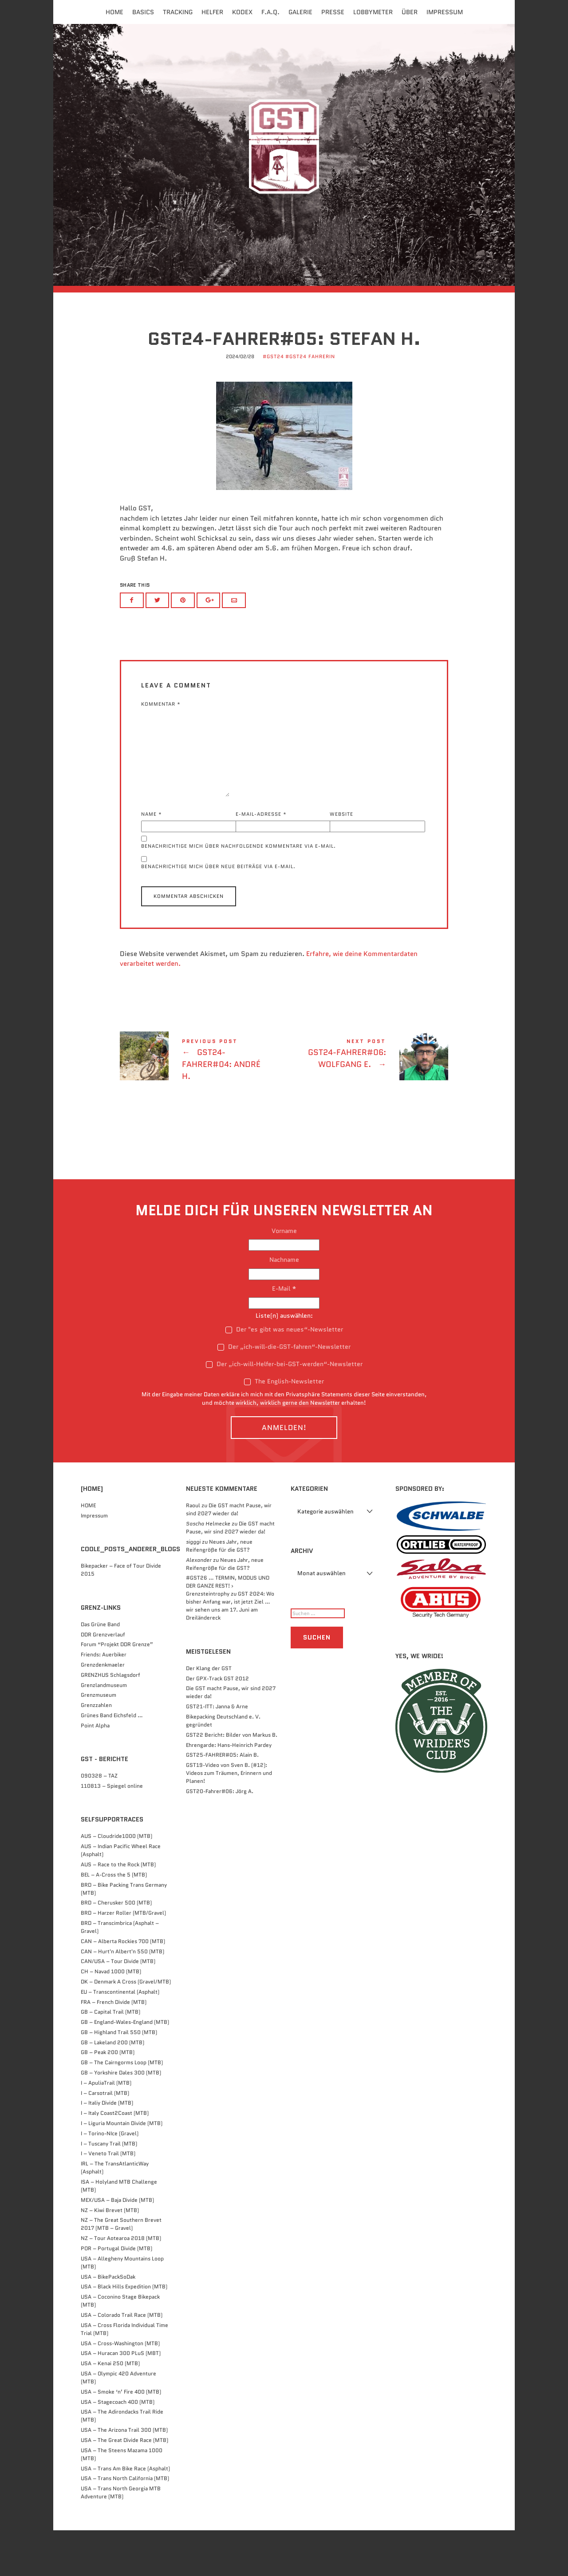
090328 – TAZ (99, 1821)
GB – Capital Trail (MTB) (110, 2057)
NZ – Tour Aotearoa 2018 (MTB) (121, 2284)
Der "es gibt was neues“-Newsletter (284, 1375)
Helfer (212, 12)
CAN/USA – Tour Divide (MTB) (118, 2007)
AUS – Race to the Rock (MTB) (118, 1910)
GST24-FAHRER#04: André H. (202, 1106)
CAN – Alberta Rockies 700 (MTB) (123, 1987)
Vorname (284, 1276)
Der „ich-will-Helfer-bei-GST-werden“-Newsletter (284, 1409)
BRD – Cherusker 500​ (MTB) (116, 1948)
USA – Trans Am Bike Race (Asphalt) (125, 2514)
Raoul (193, 1551)
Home (114, 12)
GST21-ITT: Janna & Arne (217, 1752)
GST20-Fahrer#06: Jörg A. (219, 1837)
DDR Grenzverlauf (103, 1680)
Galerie (300, 12)
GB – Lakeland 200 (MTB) (112, 2088)
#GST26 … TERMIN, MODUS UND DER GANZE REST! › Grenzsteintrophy (227, 1631)
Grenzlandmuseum (104, 1730)
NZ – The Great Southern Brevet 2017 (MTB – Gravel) (121, 2269)
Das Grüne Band (100, 1670)
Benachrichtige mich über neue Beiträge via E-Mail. (218, 911)
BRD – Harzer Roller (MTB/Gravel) (123, 1958)
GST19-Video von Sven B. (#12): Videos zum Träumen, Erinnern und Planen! (229, 1818)
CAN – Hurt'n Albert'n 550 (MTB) (122, 1996)
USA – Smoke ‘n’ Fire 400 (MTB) (121, 2437)
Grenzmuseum (98, 1740)
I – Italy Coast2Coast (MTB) (115, 2158)
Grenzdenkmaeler (103, 1710)
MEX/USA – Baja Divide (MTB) (117, 2245)
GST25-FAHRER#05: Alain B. (222, 1800)
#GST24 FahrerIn (310, 403)
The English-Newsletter (284, 1426)
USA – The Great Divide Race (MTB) (124, 2485)
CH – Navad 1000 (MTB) (111, 2017)
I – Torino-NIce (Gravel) (109, 2179)
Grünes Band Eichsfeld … (112, 1761)
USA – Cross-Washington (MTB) (120, 2389)
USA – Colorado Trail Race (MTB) (121, 2360)
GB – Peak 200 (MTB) (107, 2098)
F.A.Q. (270, 12)
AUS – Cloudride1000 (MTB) (116, 1881)
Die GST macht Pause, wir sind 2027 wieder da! (229, 1555)
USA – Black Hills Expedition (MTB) (124, 2332)
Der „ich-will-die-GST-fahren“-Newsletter (284, 1392)
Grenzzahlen (96, 1750)
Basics (143, 12)
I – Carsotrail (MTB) (105, 2138)
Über (410, 12)
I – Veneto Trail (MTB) (108, 2199)
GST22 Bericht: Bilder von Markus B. (231, 1780)
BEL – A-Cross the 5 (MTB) (114, 1920)
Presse (332, 12)
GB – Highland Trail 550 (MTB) (119, 2078)
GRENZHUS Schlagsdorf (110, 1720)
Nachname (284, 1305)
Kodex (242, 12)
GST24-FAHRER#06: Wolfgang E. (366, 1101)
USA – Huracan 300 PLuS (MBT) (121, 2398)
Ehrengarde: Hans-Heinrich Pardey (229, 1790)
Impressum (444, 12)
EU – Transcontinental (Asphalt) (120, 2037)
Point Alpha (95, 1771)
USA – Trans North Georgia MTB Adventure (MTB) (121, 2538)
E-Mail (284, 1334)
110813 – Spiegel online (112, 1831)
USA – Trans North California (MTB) (125, 2524)
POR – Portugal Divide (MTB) (116, 2294)
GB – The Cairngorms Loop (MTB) (122, 2108)
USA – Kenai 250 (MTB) (110, 2409)
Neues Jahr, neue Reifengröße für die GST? (219, 1591)
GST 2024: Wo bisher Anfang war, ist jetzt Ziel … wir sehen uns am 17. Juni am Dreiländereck (230, 1651)
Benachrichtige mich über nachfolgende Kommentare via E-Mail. (238, 891)
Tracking (178, 12)
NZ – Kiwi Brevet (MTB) (110, 2256)
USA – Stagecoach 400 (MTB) (117, 2447)
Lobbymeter (373, 12)
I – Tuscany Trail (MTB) (109, 2189)
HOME (88, 1551)
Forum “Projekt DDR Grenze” (117, 1690)
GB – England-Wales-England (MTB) (125, 2067)
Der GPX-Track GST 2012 (217, 1724)
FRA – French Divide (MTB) (113, 2047)
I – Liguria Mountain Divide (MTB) (121, 2169)
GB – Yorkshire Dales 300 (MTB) (121, 2118)
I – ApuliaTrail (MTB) (106, 2128)
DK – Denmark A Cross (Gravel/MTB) (126, 2027)
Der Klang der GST (209, 1714)
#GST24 (273, 403)
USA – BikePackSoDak (108, 2322)
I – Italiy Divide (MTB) (107, 2148)
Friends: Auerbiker (103, 1700)
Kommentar (161, 748)
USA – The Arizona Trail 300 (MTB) (124, 2475)
